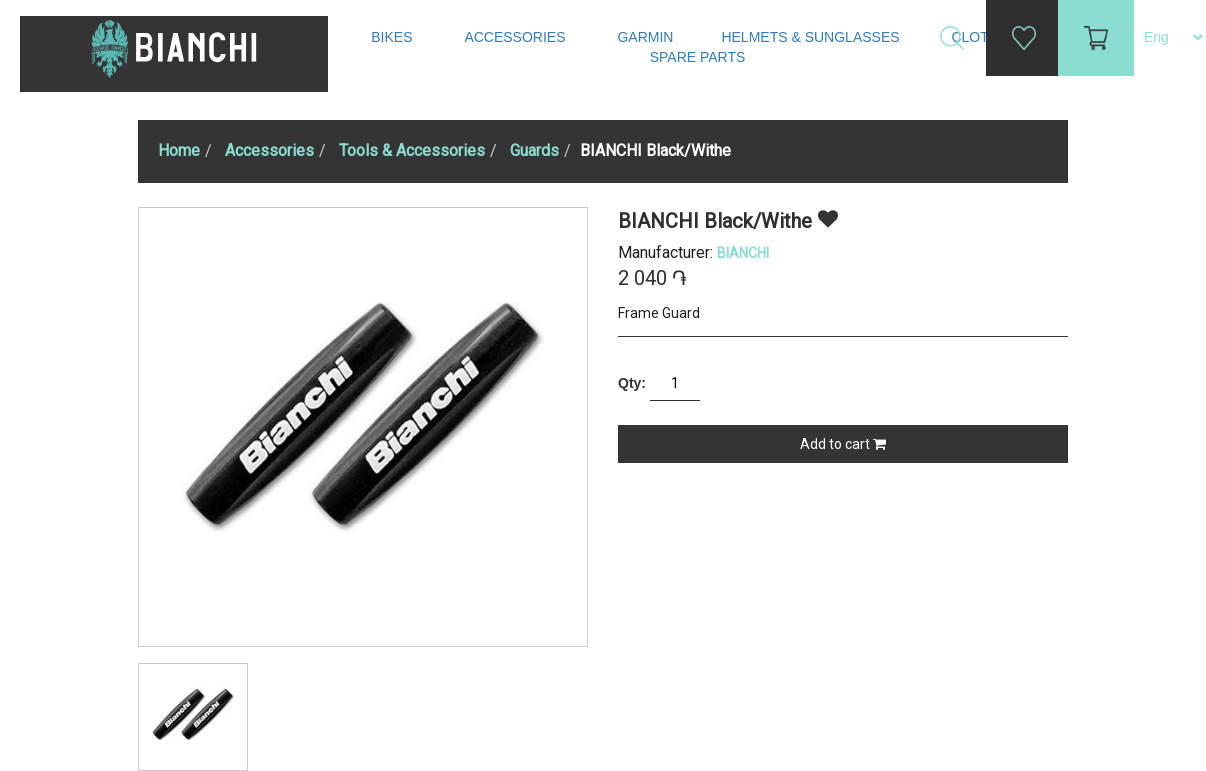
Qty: (632, 383)
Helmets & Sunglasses (812, 37)
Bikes (393, 37)
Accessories (516, 37)
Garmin (645, 37)
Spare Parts (700, 57)
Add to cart (843, 444)
